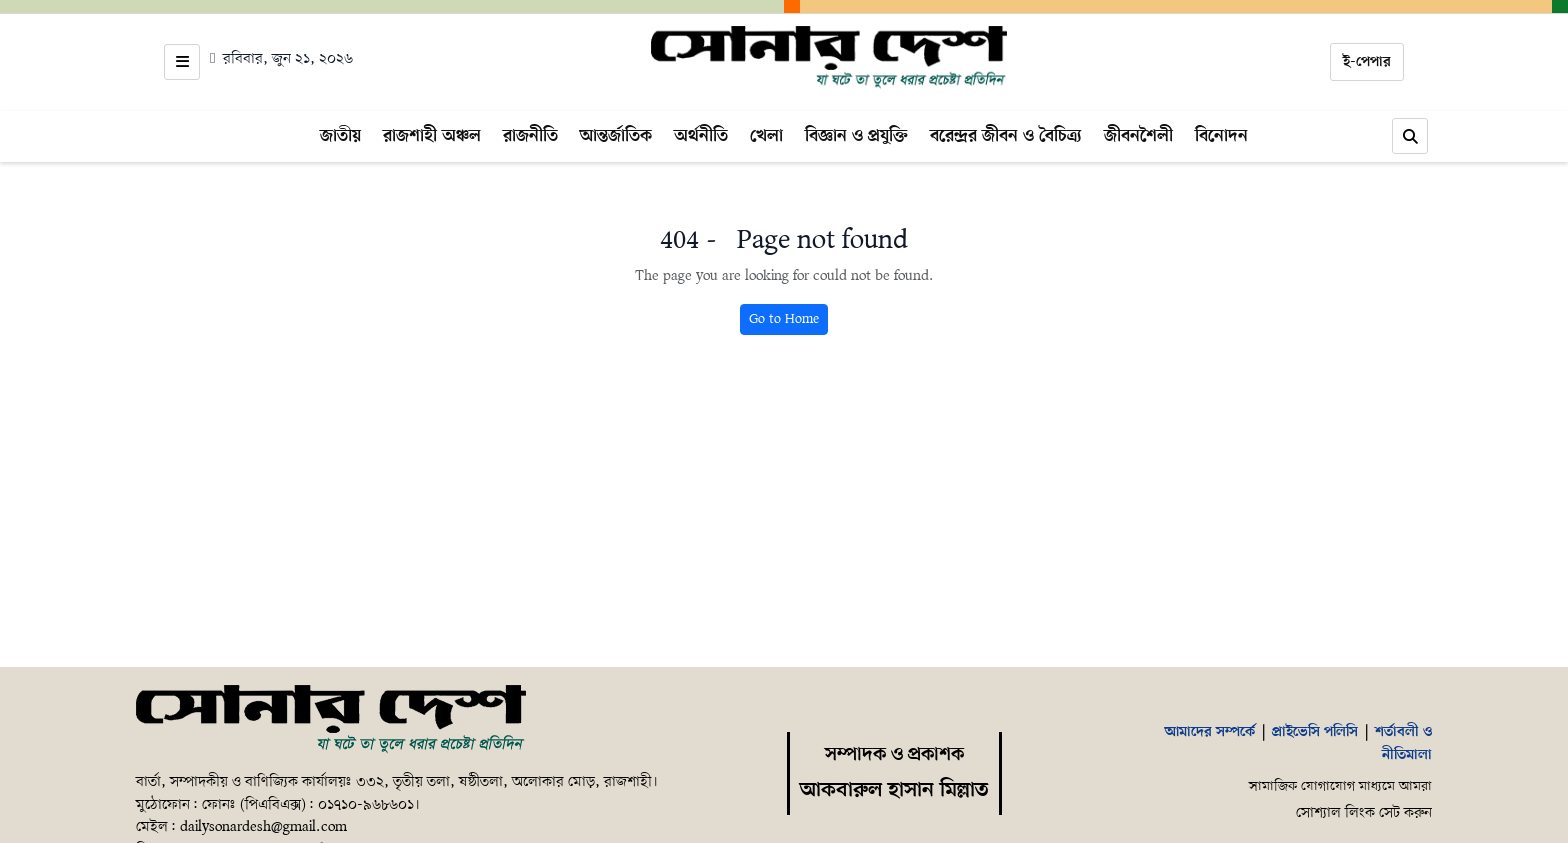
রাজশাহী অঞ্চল (432, 136)
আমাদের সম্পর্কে (1210, 732)
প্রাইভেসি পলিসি (1315, 732)
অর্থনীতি (701, 136)
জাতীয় (340, 136)
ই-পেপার (1367, 62)
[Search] (1410, 136)
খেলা (766, 136)
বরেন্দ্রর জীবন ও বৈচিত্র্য (1006, 136)
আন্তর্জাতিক (616, 136)
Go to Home (784, 319)
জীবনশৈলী (1138, 136)
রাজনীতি (530, 136)
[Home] (829, 58)
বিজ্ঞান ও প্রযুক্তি (856, 136)
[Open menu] (182, 62)
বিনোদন (1221, 136)
